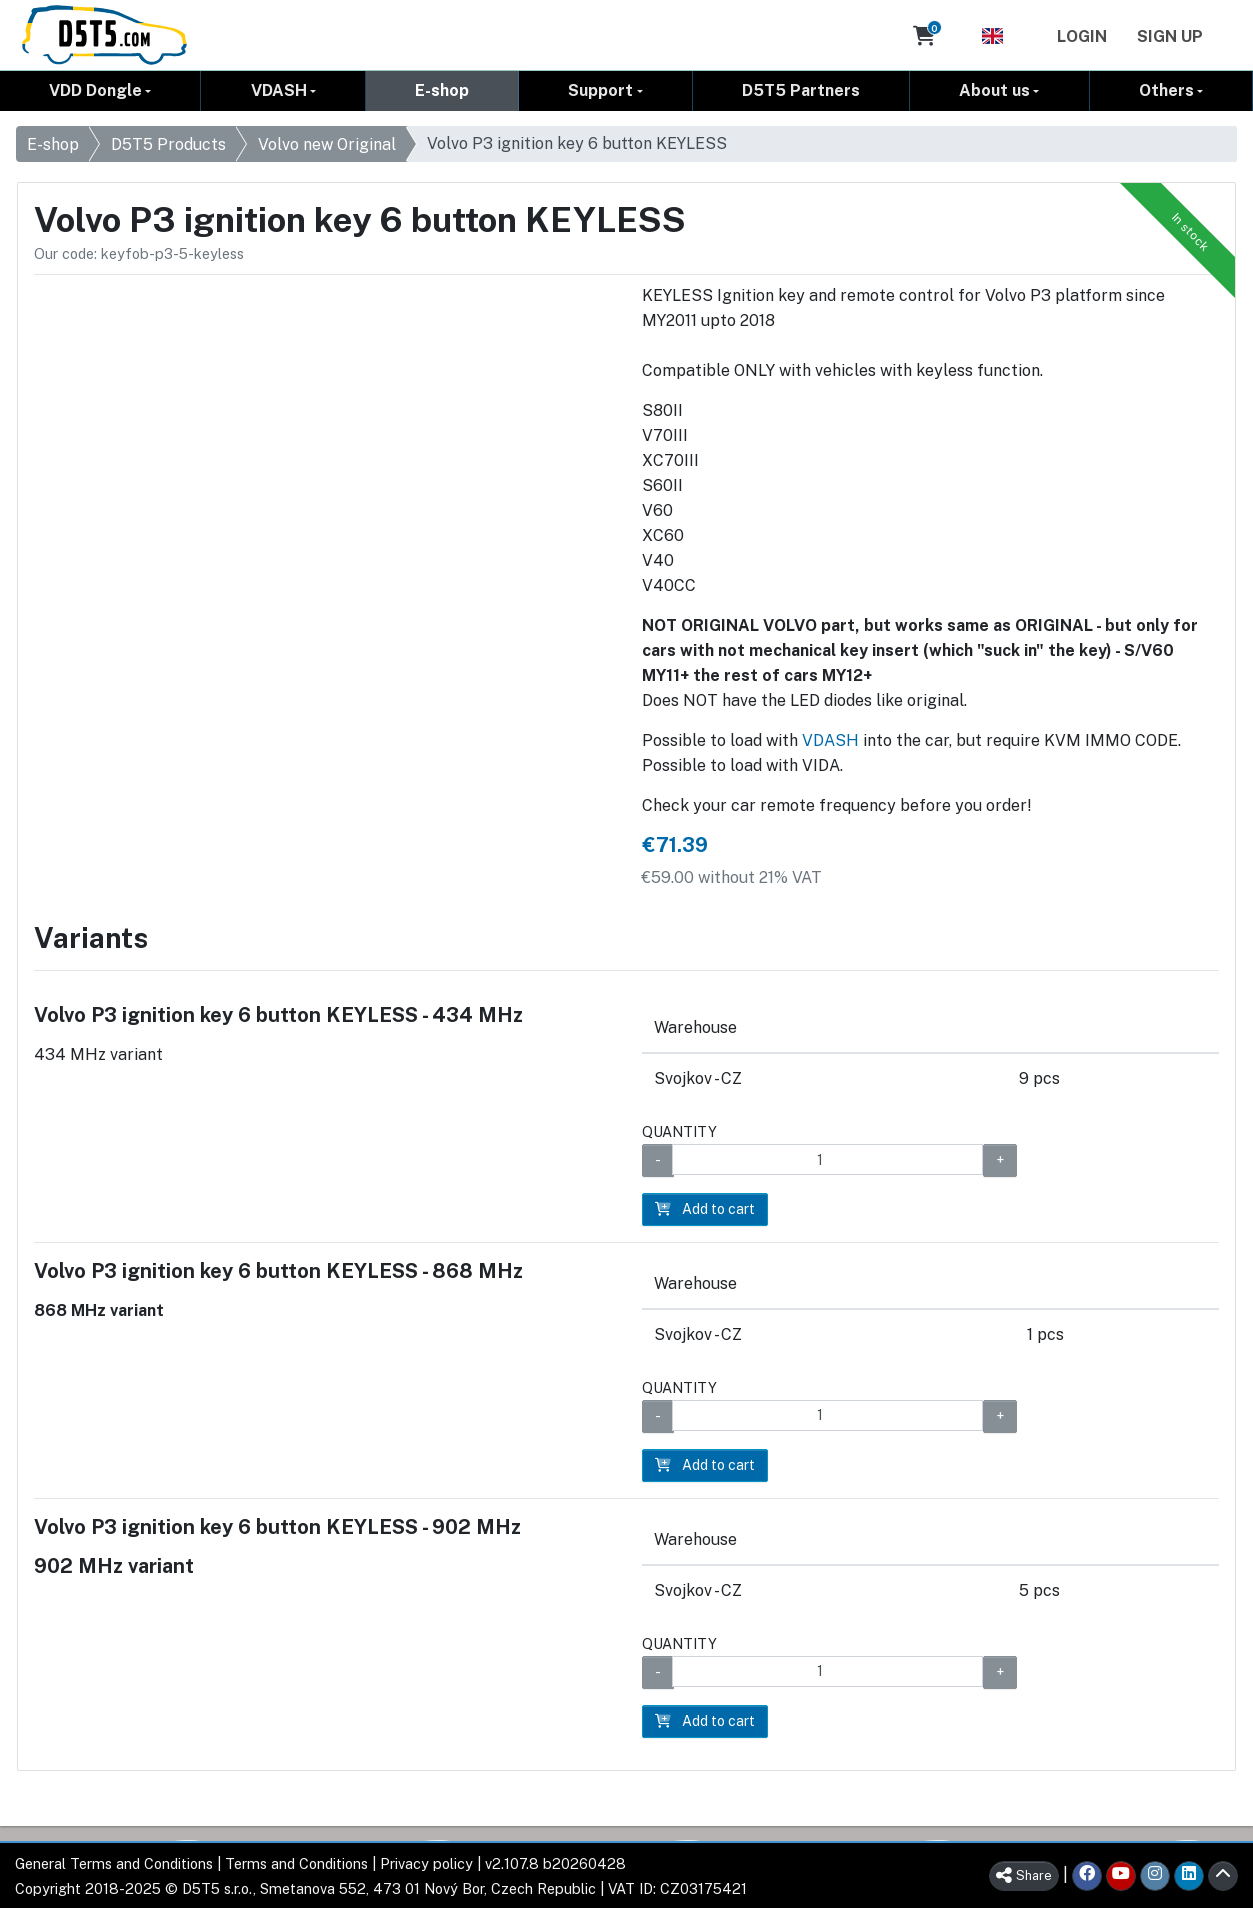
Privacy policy (426, 1862)
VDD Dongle (95, 90)
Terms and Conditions (296, 1862)
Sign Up (1170, 36)
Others (1166, 90)
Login (1082, 36)
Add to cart (705, 1209)
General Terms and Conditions (114, 1862)
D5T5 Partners (801, 90)
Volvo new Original (327, 144)
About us (994, 90)
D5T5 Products (168, 144)
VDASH (279, 90)
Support (600, 90)
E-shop (442, 90)
